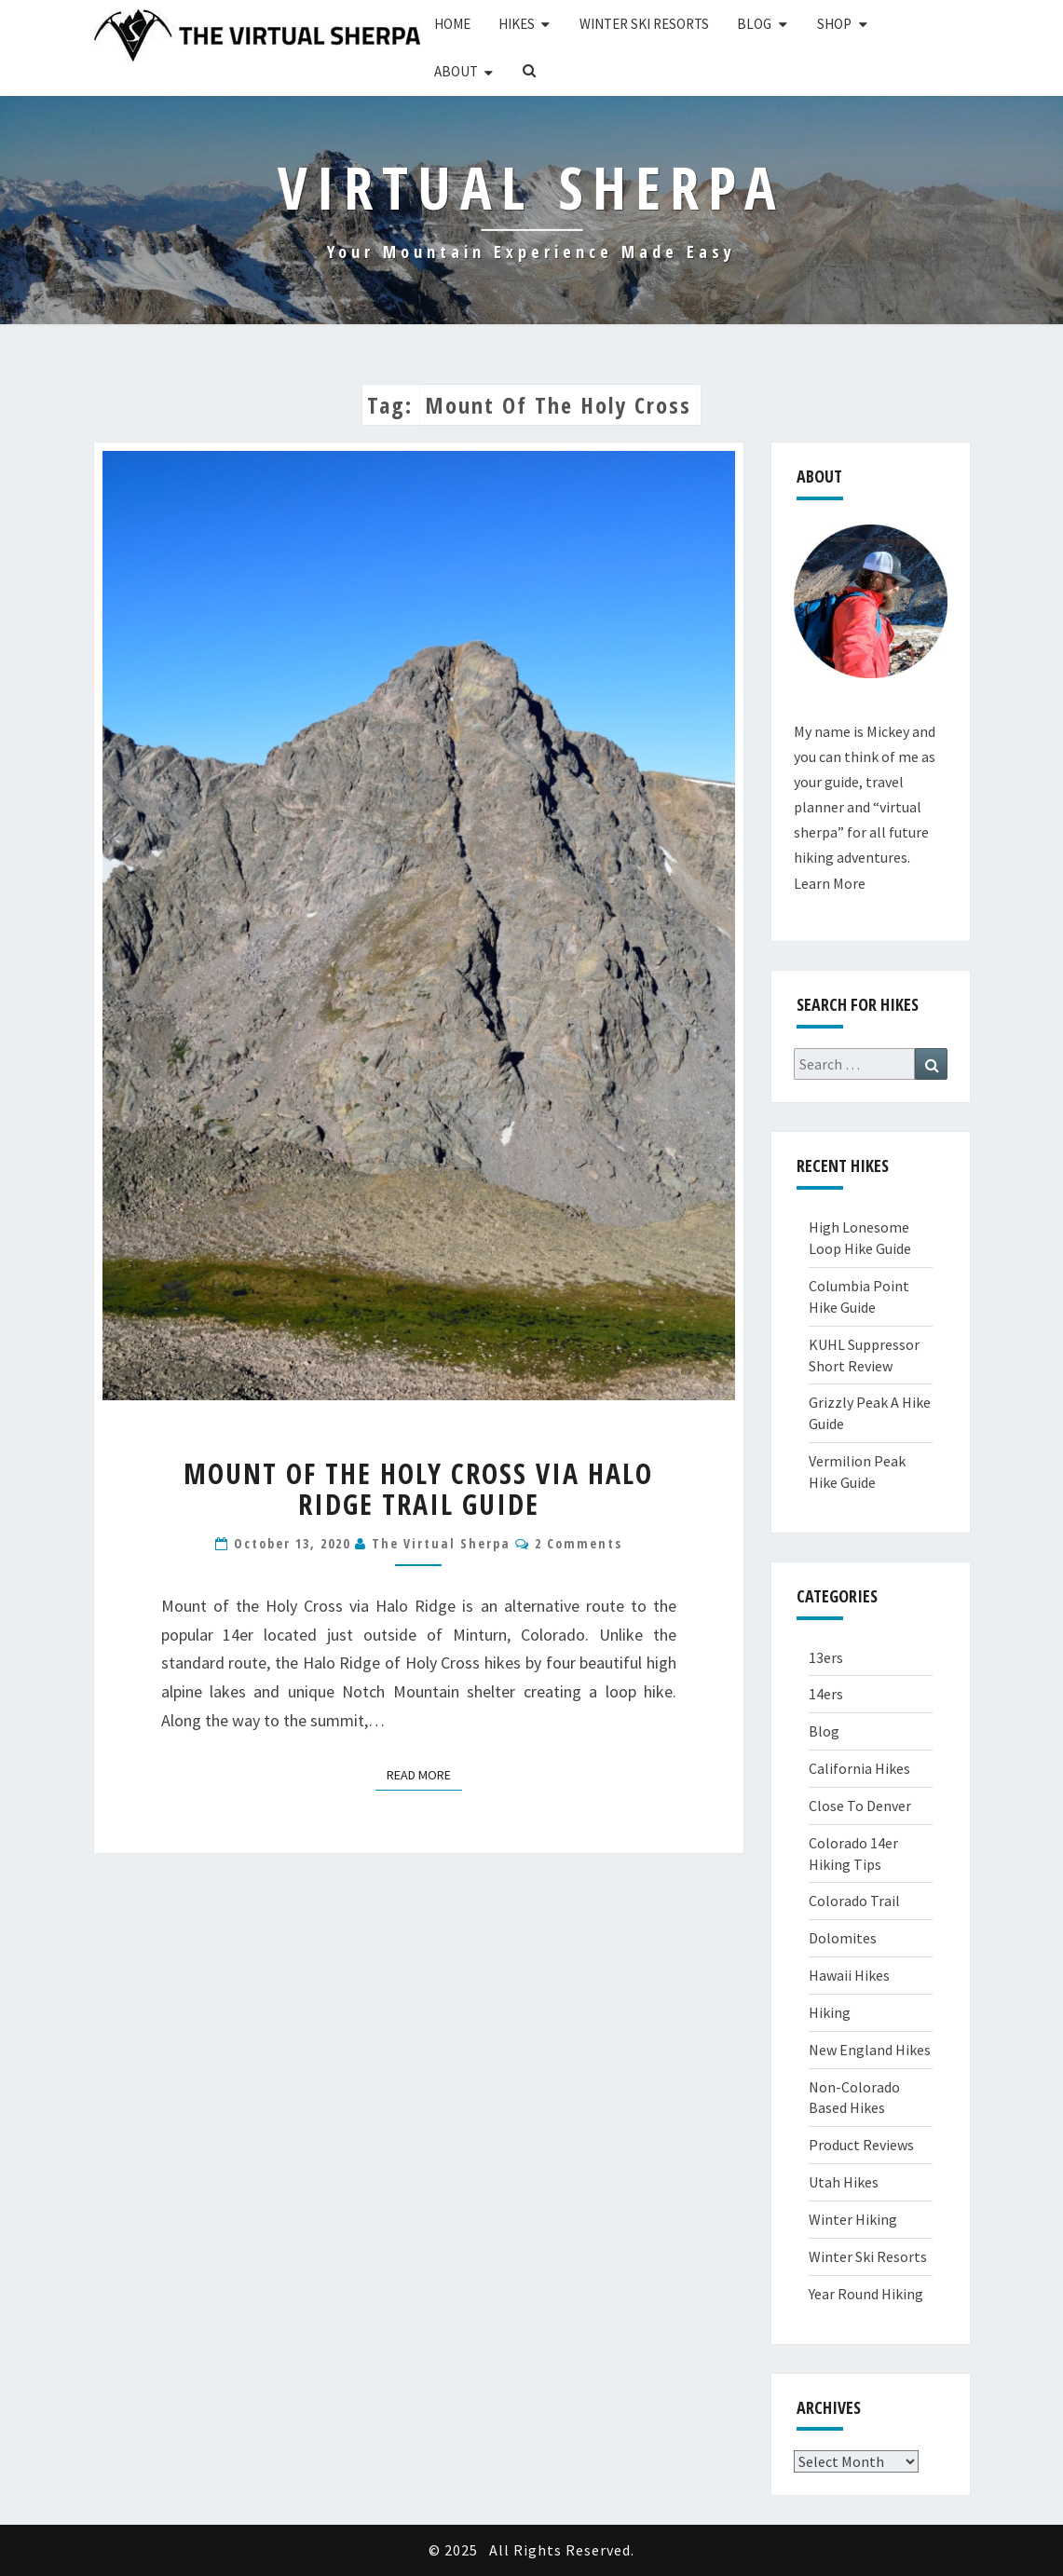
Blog (754, 24)
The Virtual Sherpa (441, 1543)
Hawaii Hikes (849, 1975)
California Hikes (859, 1768)
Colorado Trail (854, 1900)
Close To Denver (860, 1805)
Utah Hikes (844, 2182)
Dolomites (843, 1938)
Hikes (516, 24)
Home (452, 24)
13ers (826, 1657)
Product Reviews (861, 2144)
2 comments (578, 1543)
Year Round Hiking (866, 2293)
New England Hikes (870, 2049)
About (456, 71)
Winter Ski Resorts (644, 24)
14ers (826, 1693)
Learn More (829, 883)
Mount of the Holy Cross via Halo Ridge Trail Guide (418, 1488)
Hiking (830, 2012)
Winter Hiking (853, 2219)
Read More (424, 1774)
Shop (834, 24)
